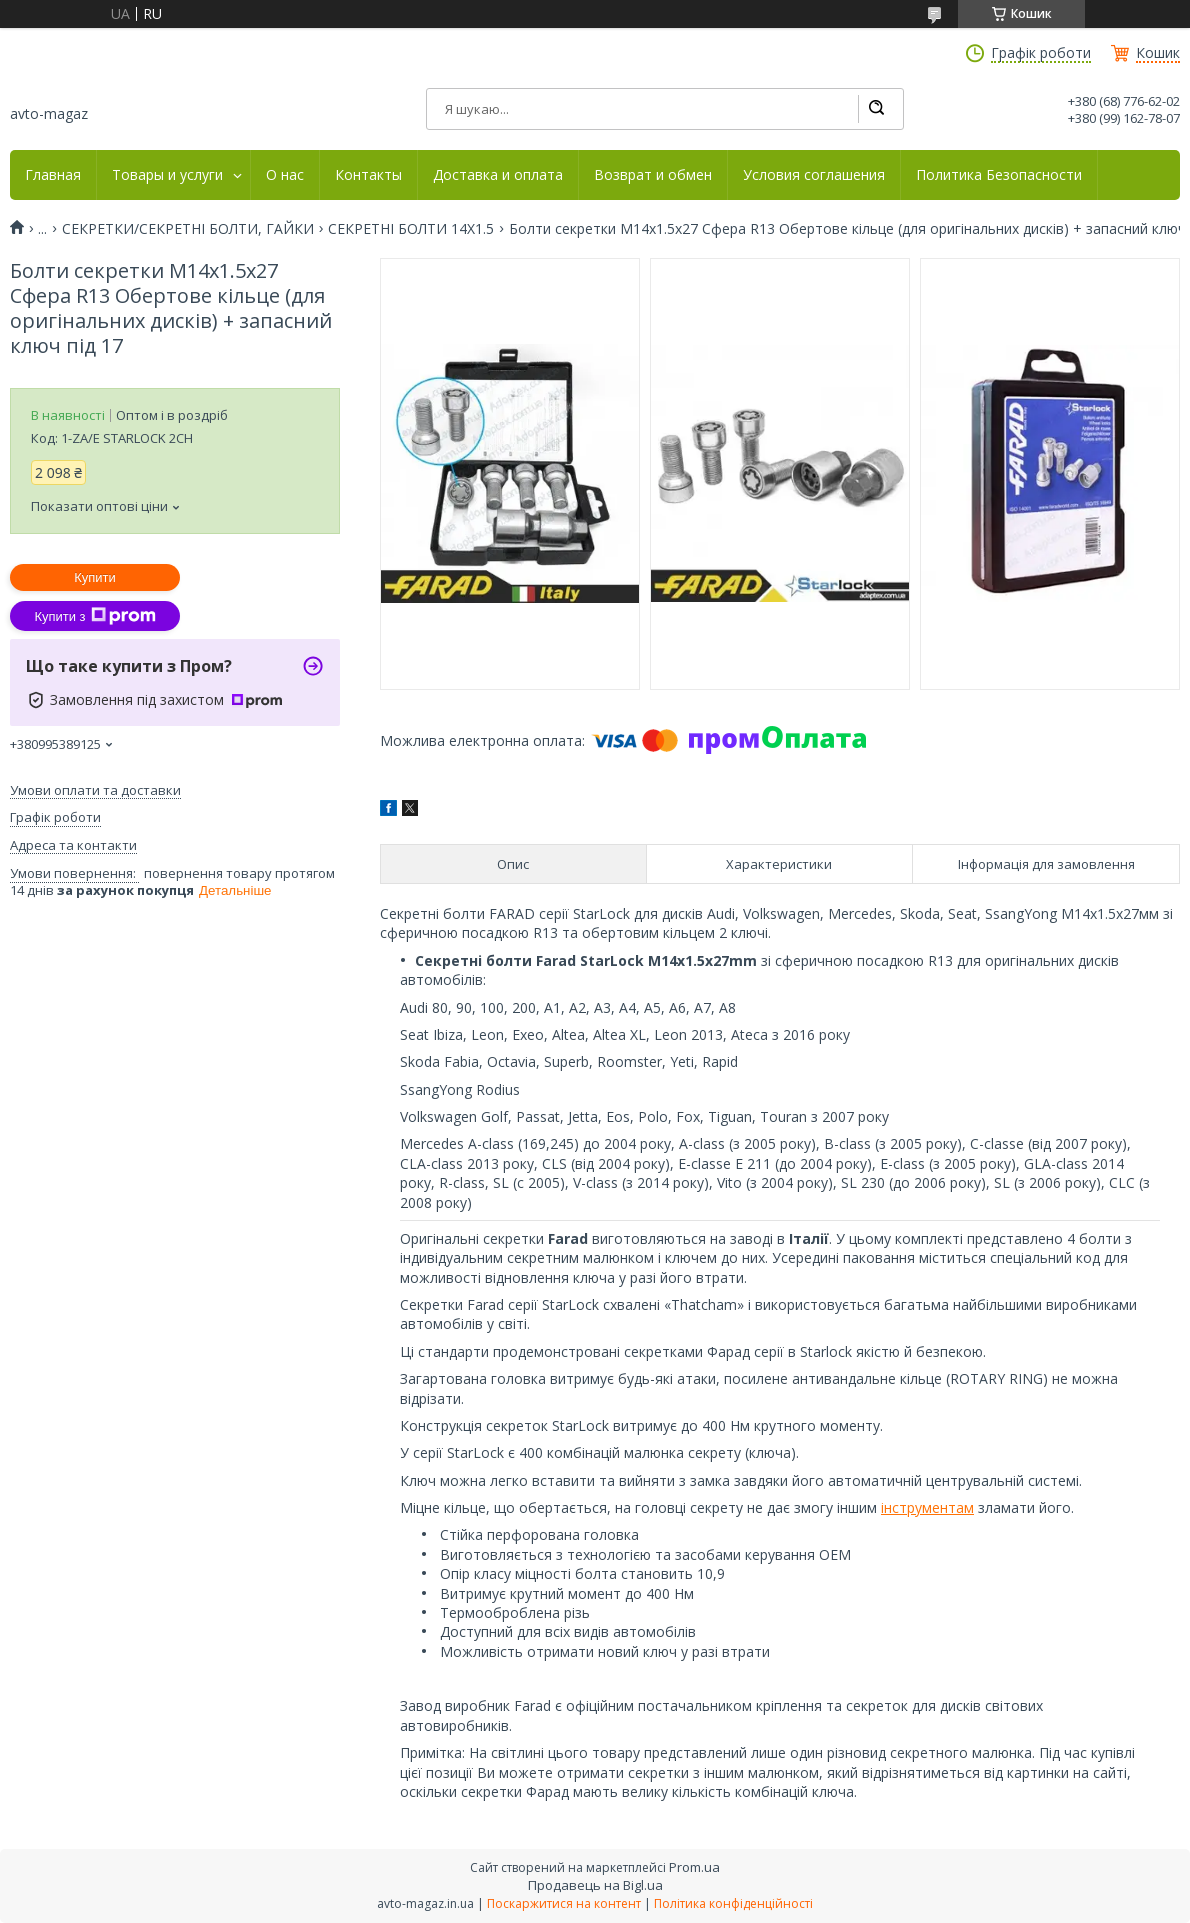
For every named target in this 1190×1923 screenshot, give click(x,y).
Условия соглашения (814, 175)
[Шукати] (876, 109)
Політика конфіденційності (733, 1903)
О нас (285, 175)
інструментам (927, 1507)
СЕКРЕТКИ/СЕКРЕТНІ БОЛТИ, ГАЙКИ (188, 229)
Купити (95, 577)
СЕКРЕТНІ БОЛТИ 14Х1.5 (411, 229)
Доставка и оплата (498, 175)
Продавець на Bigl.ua (595, 1885)
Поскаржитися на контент (564, 1903)
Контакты (368, 175)
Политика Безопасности (999, 175)
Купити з (94, 616)
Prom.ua (694, 1867)
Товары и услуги (167, 175)
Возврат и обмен (653, 175)
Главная (53, 175)
